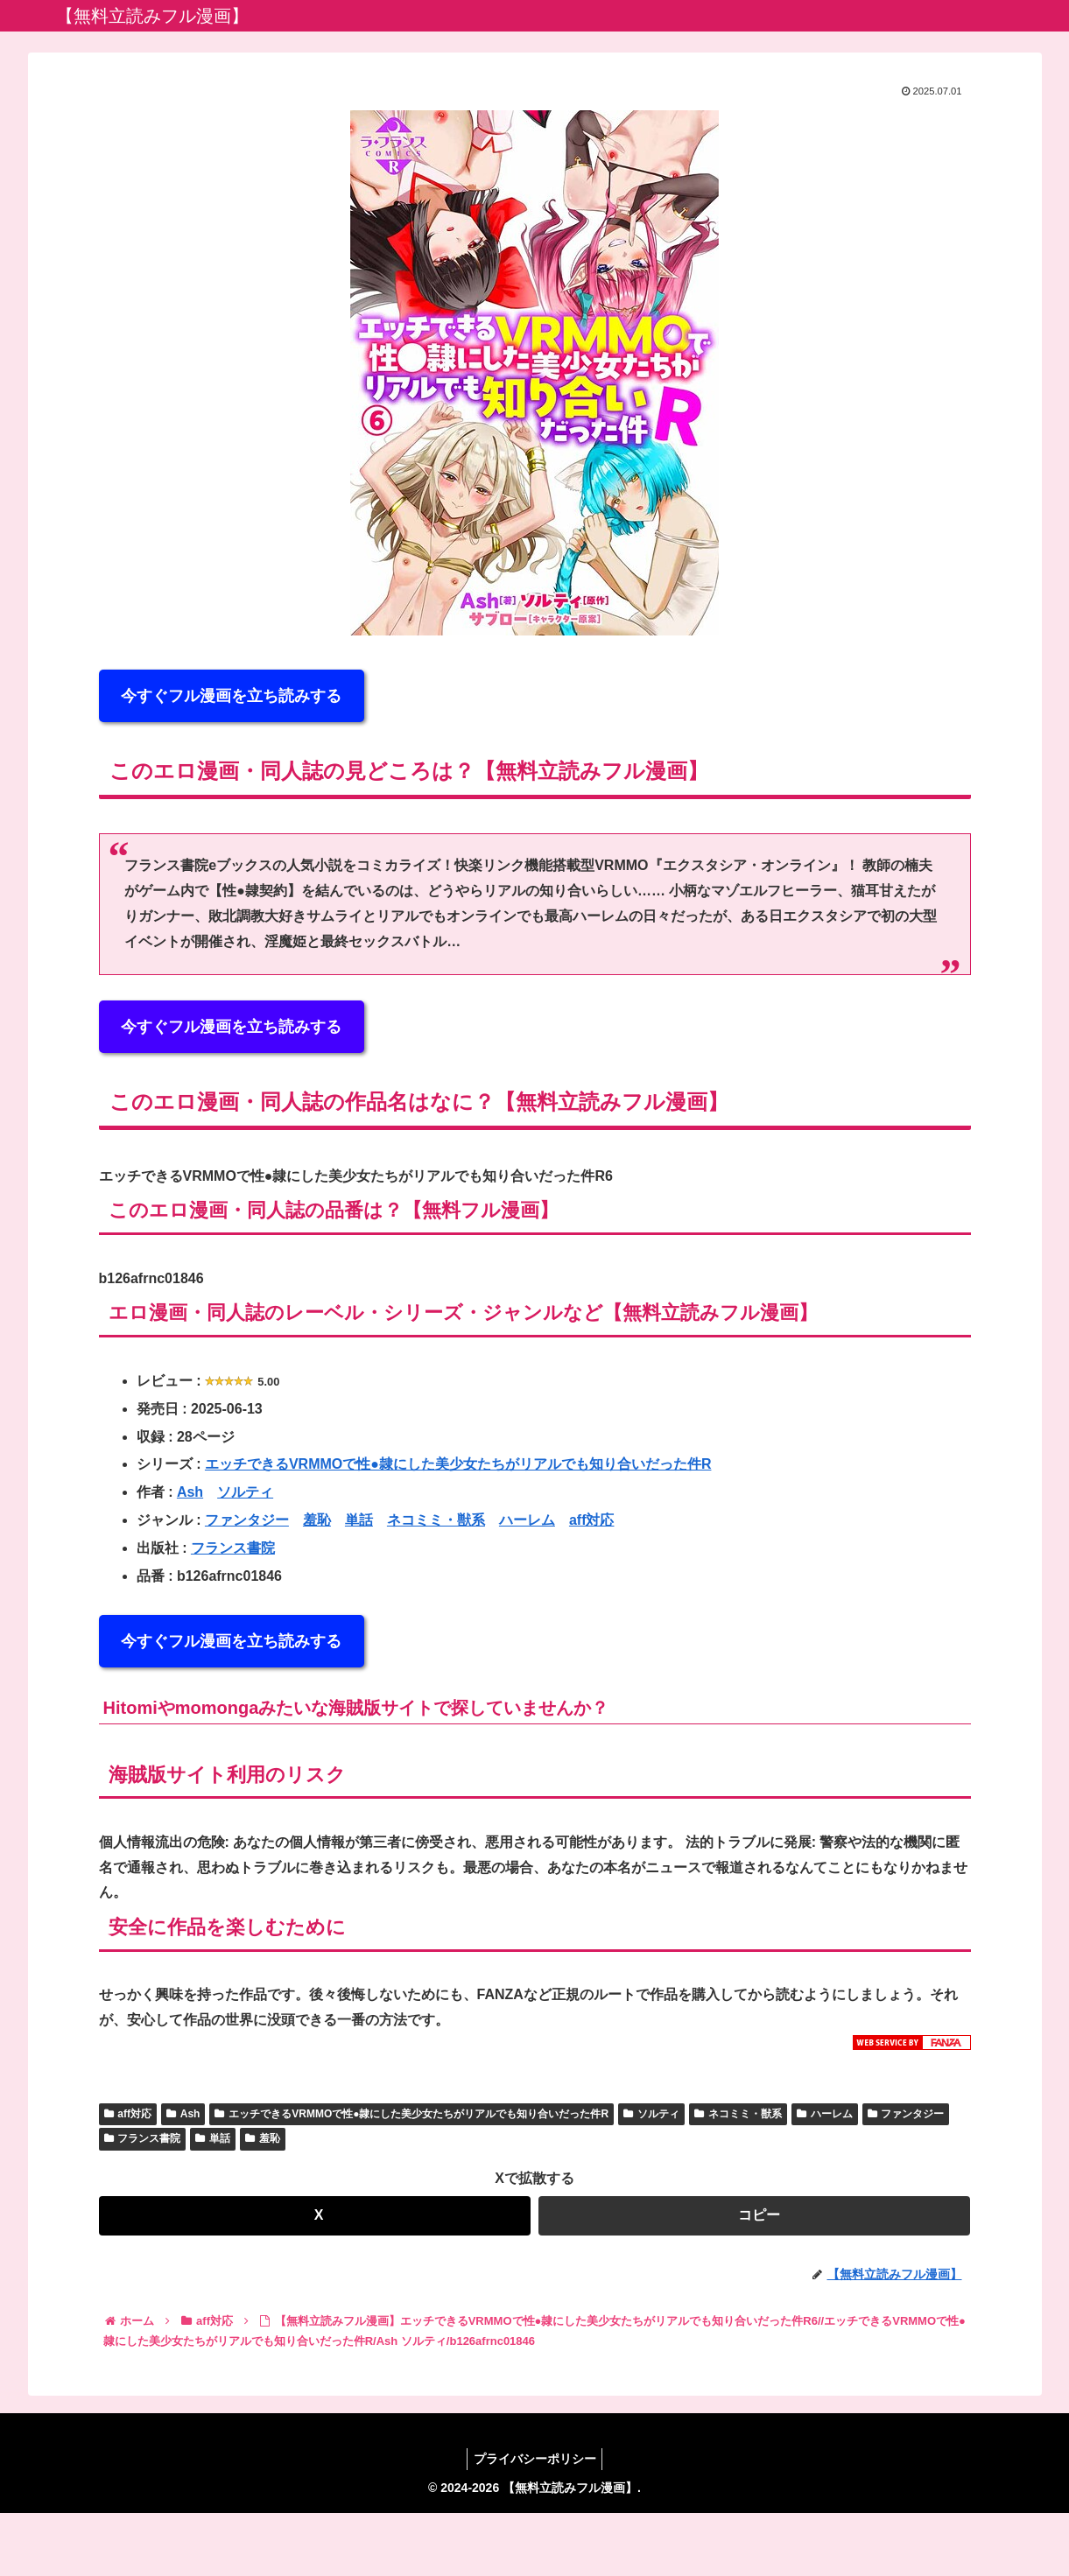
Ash (190, 1492)
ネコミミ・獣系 (436, 1520)
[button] (754, 2216)
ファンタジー (247, 1520)
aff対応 (592, 1520)
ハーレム (527, 1520)
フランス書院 (233, 1548)
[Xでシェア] (315, 2216)
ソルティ (245, 1492)
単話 (359, 1520)
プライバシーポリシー (535, 2459)
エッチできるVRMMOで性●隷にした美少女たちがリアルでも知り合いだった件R (458, 1463)
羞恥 (317, 1520)
